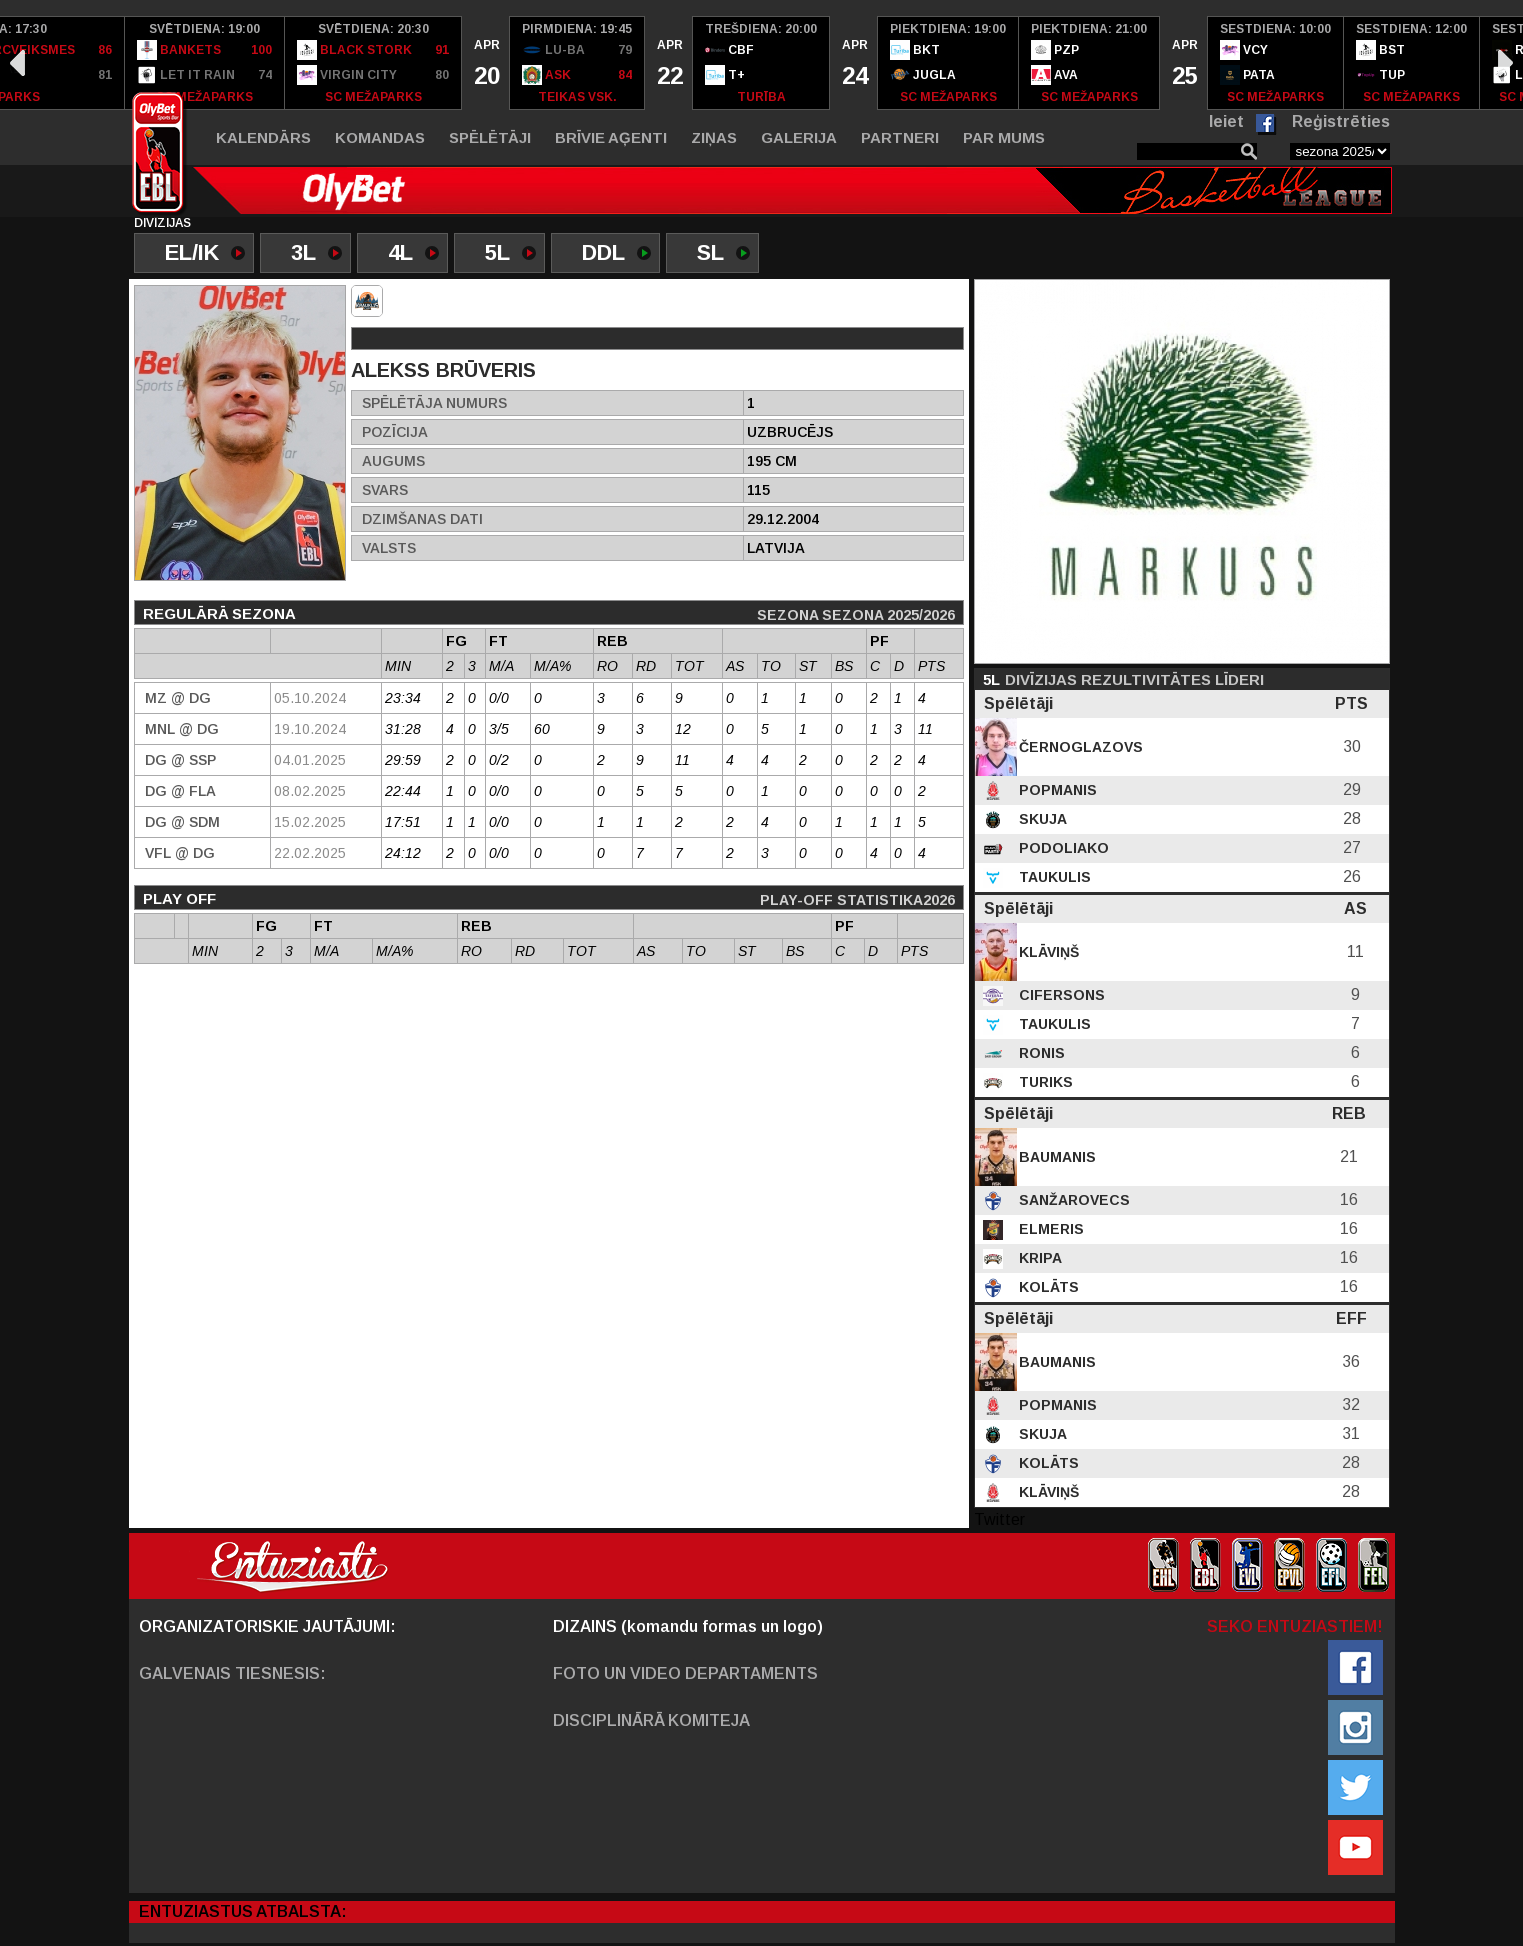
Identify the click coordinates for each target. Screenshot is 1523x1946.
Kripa (1038, 1258)
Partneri (900, 137)
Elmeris (1049, 1229)
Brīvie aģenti (611, 137)
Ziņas (714, 137)
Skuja (1041, 819)
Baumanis (1055, 1157)
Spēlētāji (490, 137)
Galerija (799, 137)
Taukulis (1053, 877)
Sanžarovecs (1072, 1200)
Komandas (380, 137)
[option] (205, 63)
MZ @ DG (178, 698)
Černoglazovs (1079, 747)
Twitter (999, 1519)
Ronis (1040, 1053)
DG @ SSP (180, 760)
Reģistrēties (1341, 121)
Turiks (1044, 1082)
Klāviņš (1047, 952)
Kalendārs (263, 137)
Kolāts (1047, 1287)
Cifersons (1060, 995)
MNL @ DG (182, 729)
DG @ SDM (182, 822)
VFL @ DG (180, 853)
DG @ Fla (180, 791)
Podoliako (1062, 848)
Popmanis (1056, 790)
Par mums (1004, 137)
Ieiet (1226, 121)
